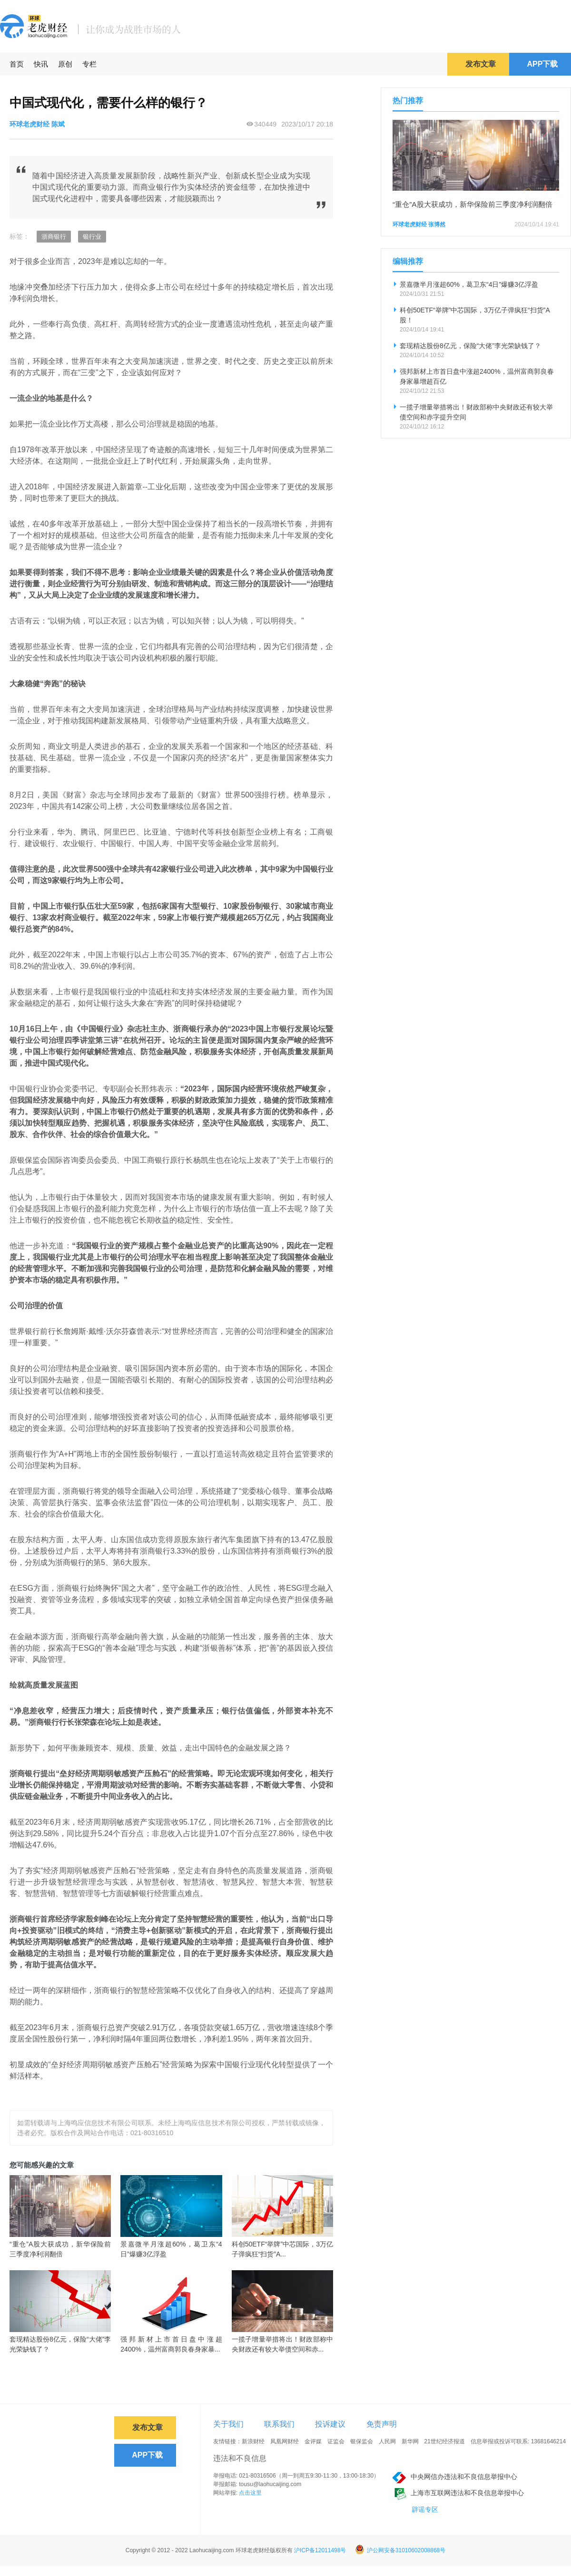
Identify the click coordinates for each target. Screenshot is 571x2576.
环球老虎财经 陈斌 (37, 124)
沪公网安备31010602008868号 (400, 2550)
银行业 (92, 236)
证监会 (336, 2441)
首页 (17, 64)
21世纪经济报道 (444, 2441)
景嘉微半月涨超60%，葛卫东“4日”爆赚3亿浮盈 (171, 2249)
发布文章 (480, 64)
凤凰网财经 (284, 2441)
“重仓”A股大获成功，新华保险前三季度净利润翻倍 (60, 2249)
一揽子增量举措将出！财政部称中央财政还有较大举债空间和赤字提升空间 (476, 412)
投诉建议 (330, 2424)
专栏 (89, 64)
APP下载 (542, 64)
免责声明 (381, 2424)
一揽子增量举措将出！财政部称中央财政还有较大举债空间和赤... (282, 2344)
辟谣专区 (425, 2509)
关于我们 (228, 2424)
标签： (20, 236)
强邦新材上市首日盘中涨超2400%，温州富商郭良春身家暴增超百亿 (477, 376)
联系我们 (279, 2424)
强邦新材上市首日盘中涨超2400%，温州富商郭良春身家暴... (171, 2344)
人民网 (387, 2441)
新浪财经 (253, 2441)
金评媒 (313, 2441)
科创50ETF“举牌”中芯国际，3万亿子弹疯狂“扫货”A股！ (475, 315)
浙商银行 (53, 236)
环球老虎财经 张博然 (419, 224)
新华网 (410, 2441)
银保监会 (361, 2441)
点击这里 (250, 2492)
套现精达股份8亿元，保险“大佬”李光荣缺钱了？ (60, 2344)
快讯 (41, 64)
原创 (65, 64)
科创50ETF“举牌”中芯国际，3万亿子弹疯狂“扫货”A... (282, 2249)
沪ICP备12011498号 (320, 2550)
